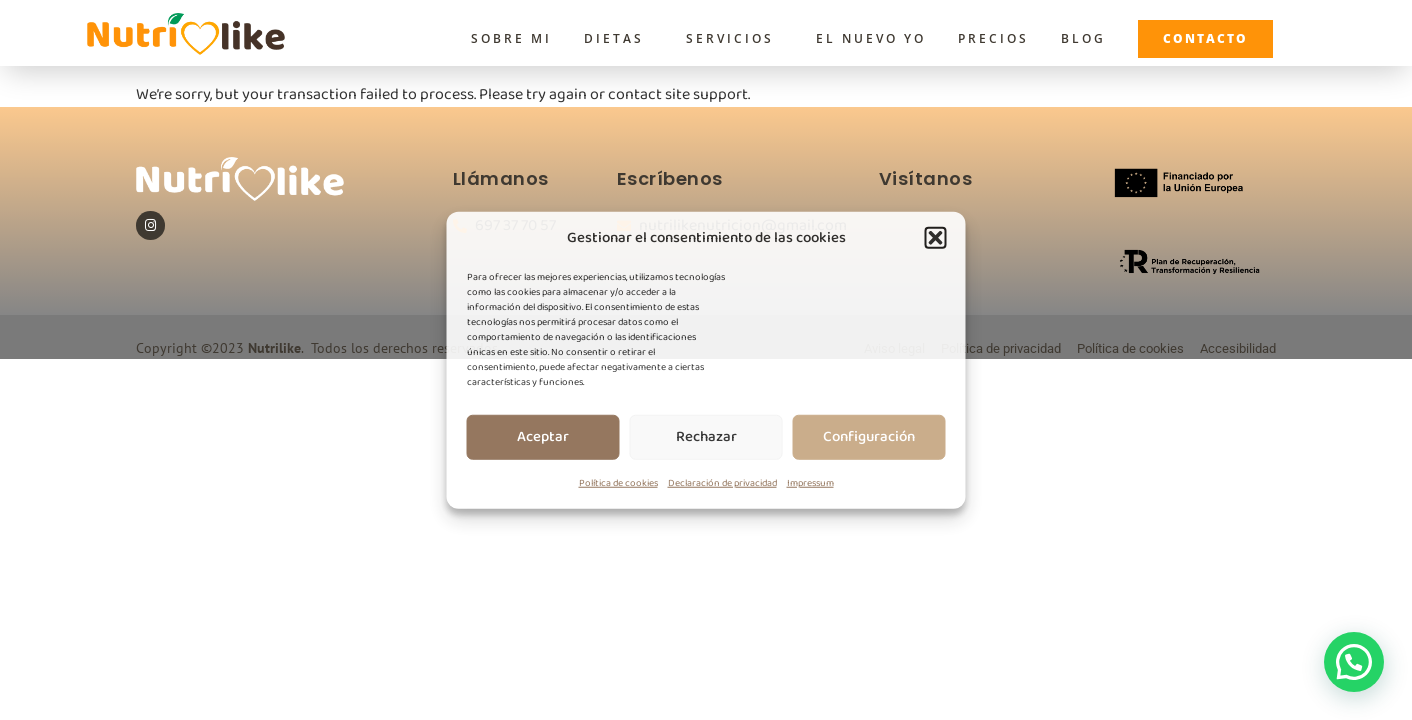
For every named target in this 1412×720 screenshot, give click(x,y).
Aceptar (543, 436)
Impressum (810, 482)
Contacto (1205, 38)
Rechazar (706, 436)
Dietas (619, 39)
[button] (936, 238)
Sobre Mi (511, 38)
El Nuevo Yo (871, 38)
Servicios (735, 39)
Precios (993, 38)
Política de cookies (618, 482)
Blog (1083, 38)
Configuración (869, 436)
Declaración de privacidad (722, 482)
